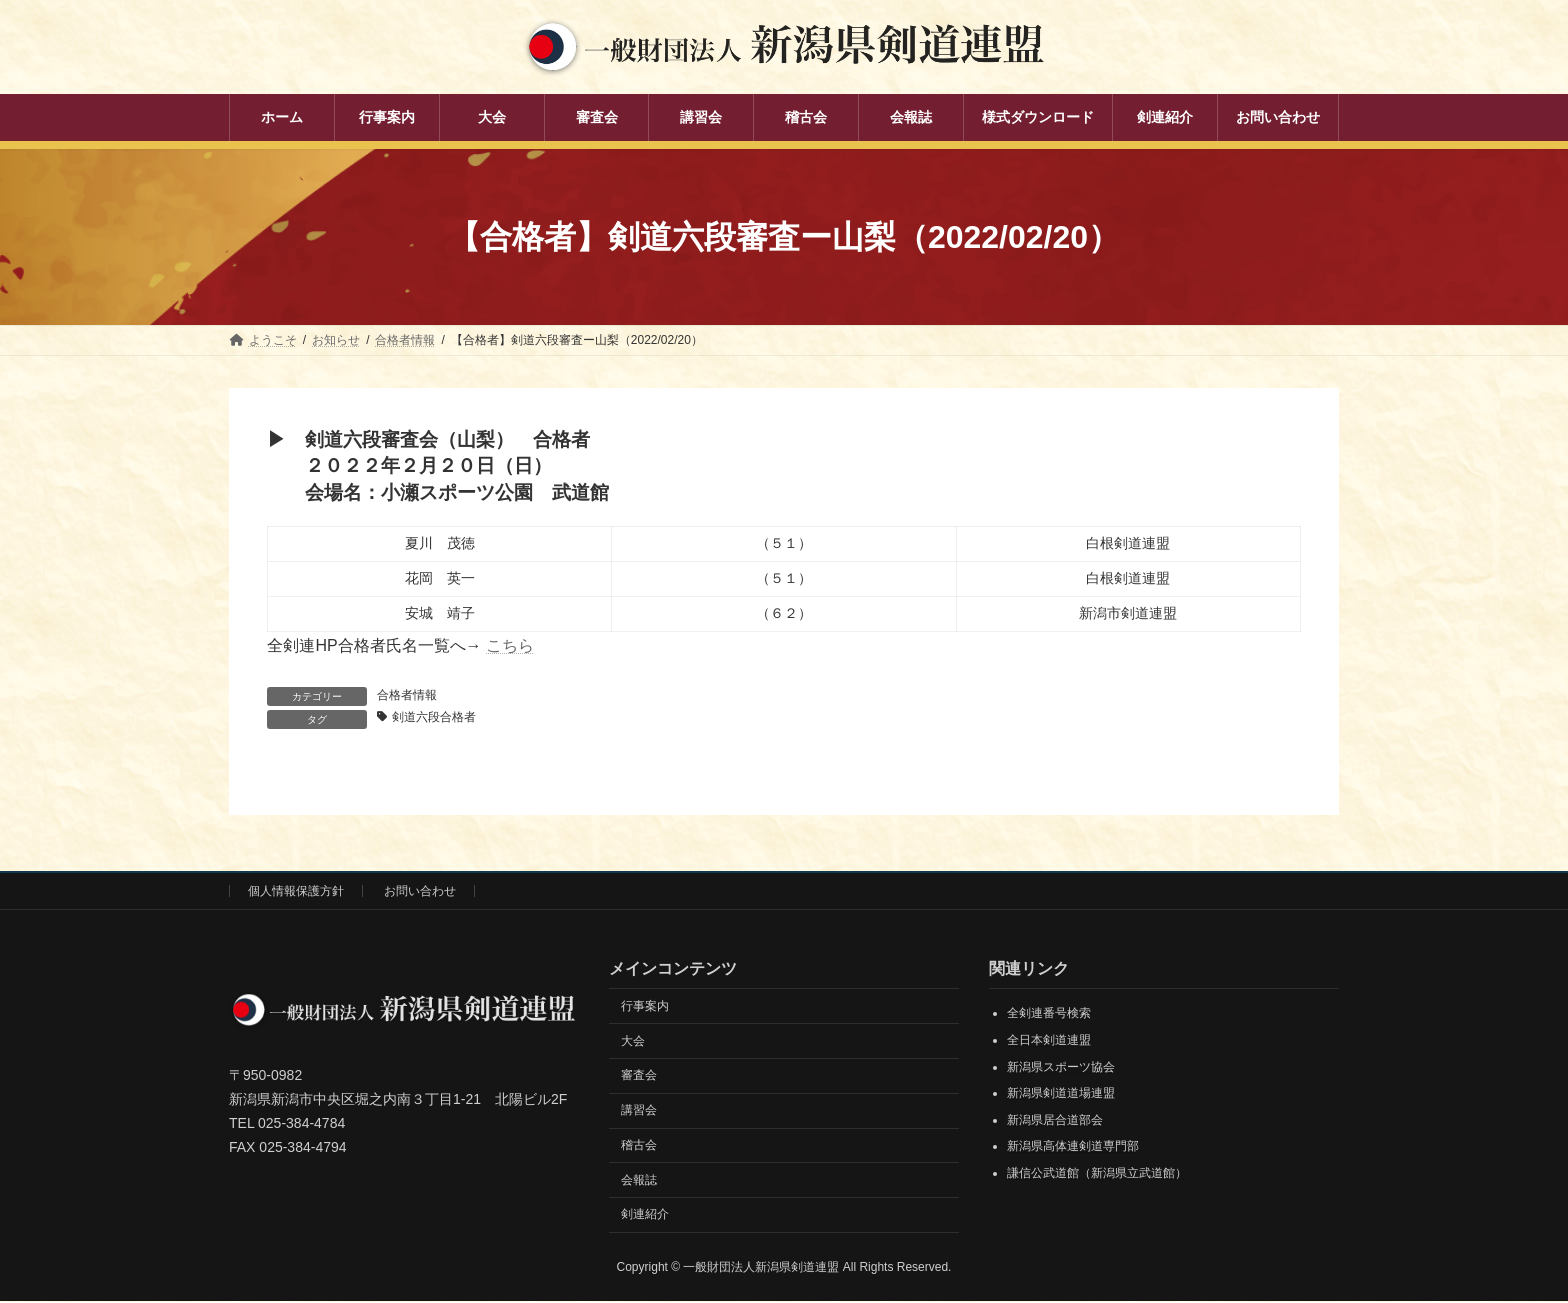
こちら (510, 645)
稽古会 (639, 1146)
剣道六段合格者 (435, 718)
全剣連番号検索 (1049, 1015)
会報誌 (639, 1181)
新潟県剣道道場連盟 (1061, 1095)
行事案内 (645, 1007)
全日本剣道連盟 (1049, 1041)
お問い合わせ (420, 892)
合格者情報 (407, 695)
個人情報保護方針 (296, 892)
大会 (633, 1042)
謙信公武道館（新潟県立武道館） (1097, 1174)
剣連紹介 (645, 1216)
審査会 (639, 1077)
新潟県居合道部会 (1055, 1121)
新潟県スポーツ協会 (1061, 1068)
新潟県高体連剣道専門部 (1073, 1148)
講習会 (639, 1111)
